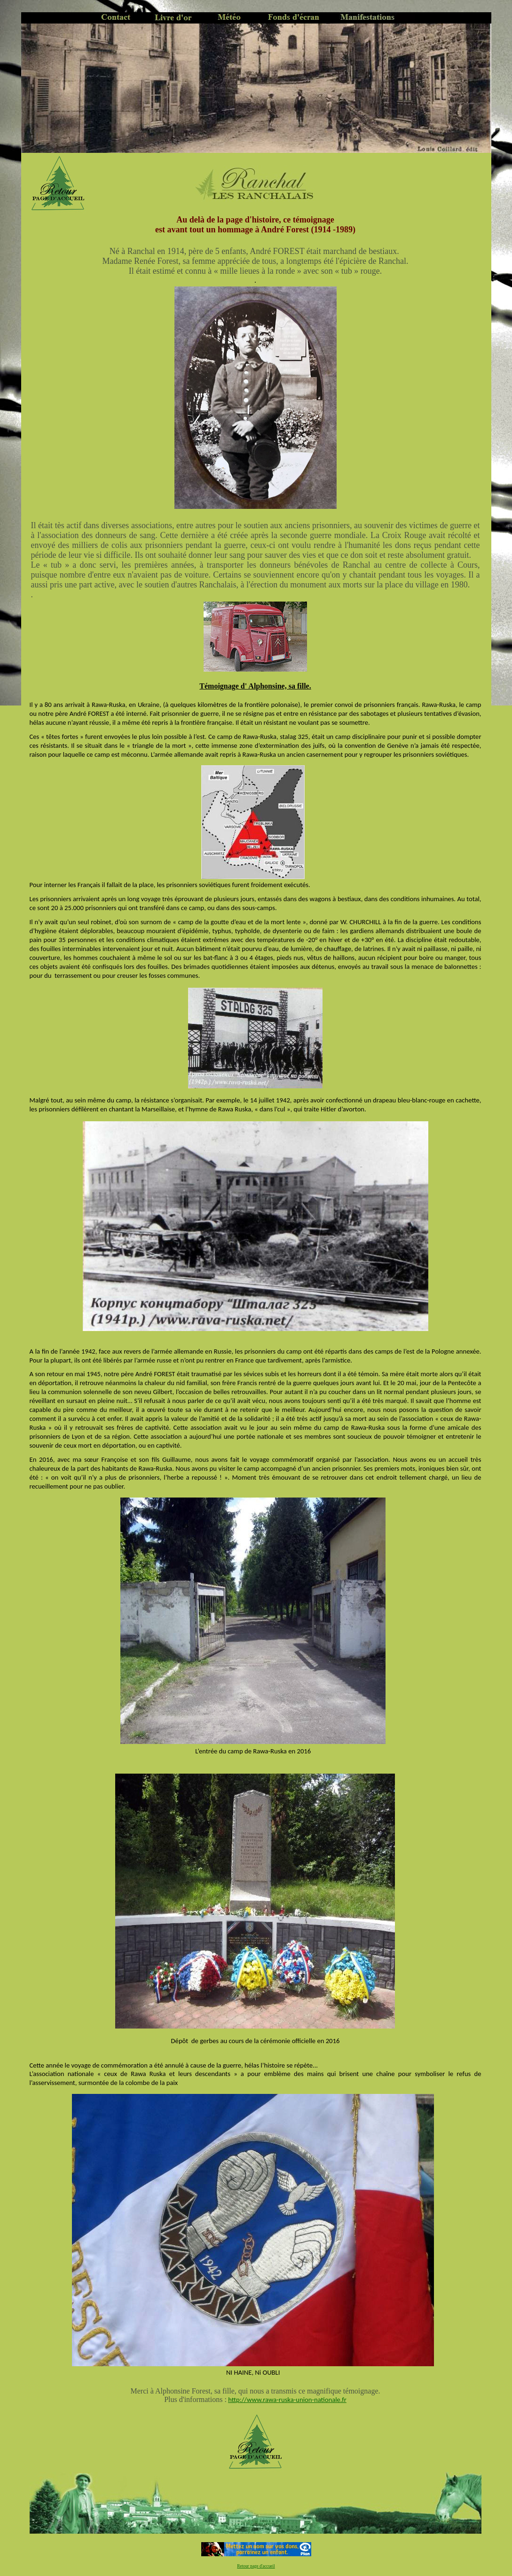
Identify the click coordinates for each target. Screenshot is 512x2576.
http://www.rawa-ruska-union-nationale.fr (287, 2399)
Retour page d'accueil (256, 2566)
